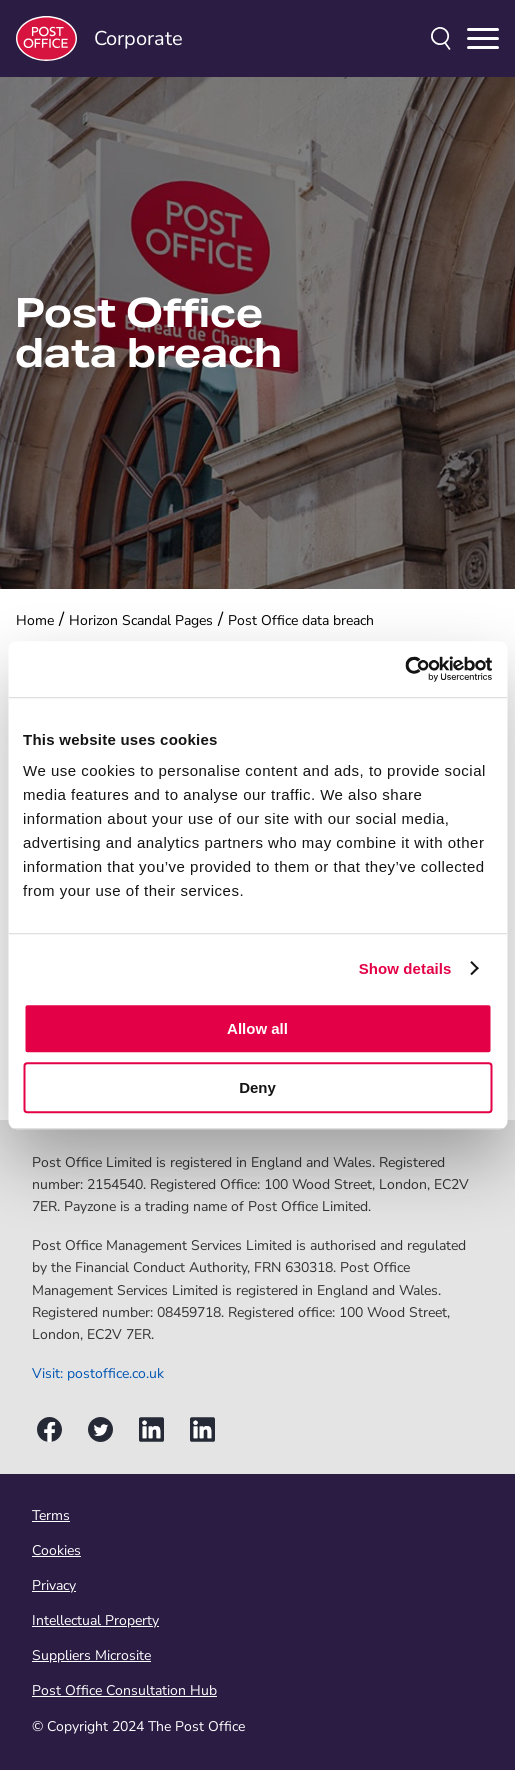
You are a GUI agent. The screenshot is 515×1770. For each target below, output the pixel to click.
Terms (51, 1515)
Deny (257, 1087)
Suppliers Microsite (91, 1655)
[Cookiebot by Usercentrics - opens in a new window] (404, 669)
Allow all (257, 1028)
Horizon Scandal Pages (141, 620)
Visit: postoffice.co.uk (98, 1373)
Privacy (54, 1585)
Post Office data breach (301, 620)
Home (35, 620)
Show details (405, 968)
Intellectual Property (95, 1620)
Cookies (56, 1550)
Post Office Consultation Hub (124, 1690)
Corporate (99, 38)
